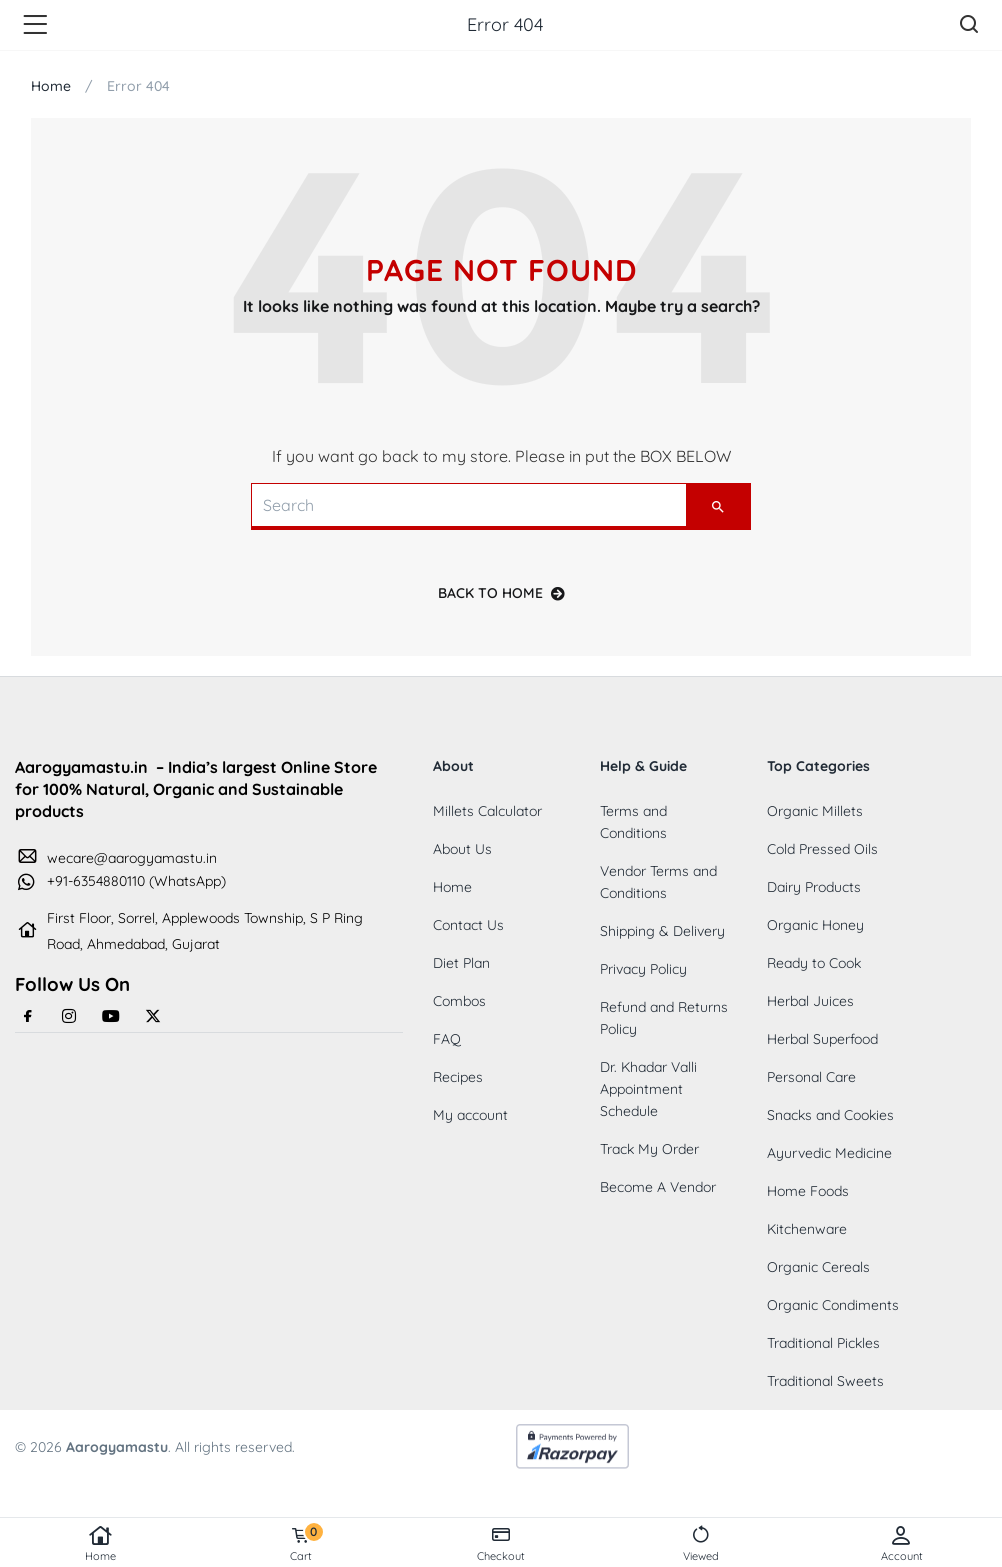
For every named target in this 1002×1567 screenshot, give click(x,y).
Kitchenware (807, 1229)
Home (100, 1544)
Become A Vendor (658, 1187)
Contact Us (468, 925)
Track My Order (649, 1149)
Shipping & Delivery (662, 931)
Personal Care (811, 1077)
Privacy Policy (643, 969)
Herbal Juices (810, 1001)
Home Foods (808, 1191)
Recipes (458, 1077)
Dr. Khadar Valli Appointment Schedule (648, 1089)
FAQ (447, 1039)
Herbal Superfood (822, 1039)
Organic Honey (815, 925)
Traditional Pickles (823, 1343)
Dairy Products (814, 887)
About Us (462, 849)
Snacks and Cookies (830, 1115)
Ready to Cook (814, 963)
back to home (501, 593)
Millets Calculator (487, 811)
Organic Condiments (833, 1305)
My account (470, 1115)
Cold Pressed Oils (822, 849)
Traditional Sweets (825, 1381)
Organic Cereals (818, 1267)
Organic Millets (815, 811)
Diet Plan (461, 963)
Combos (459, 1001)
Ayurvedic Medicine (829, 1153)
